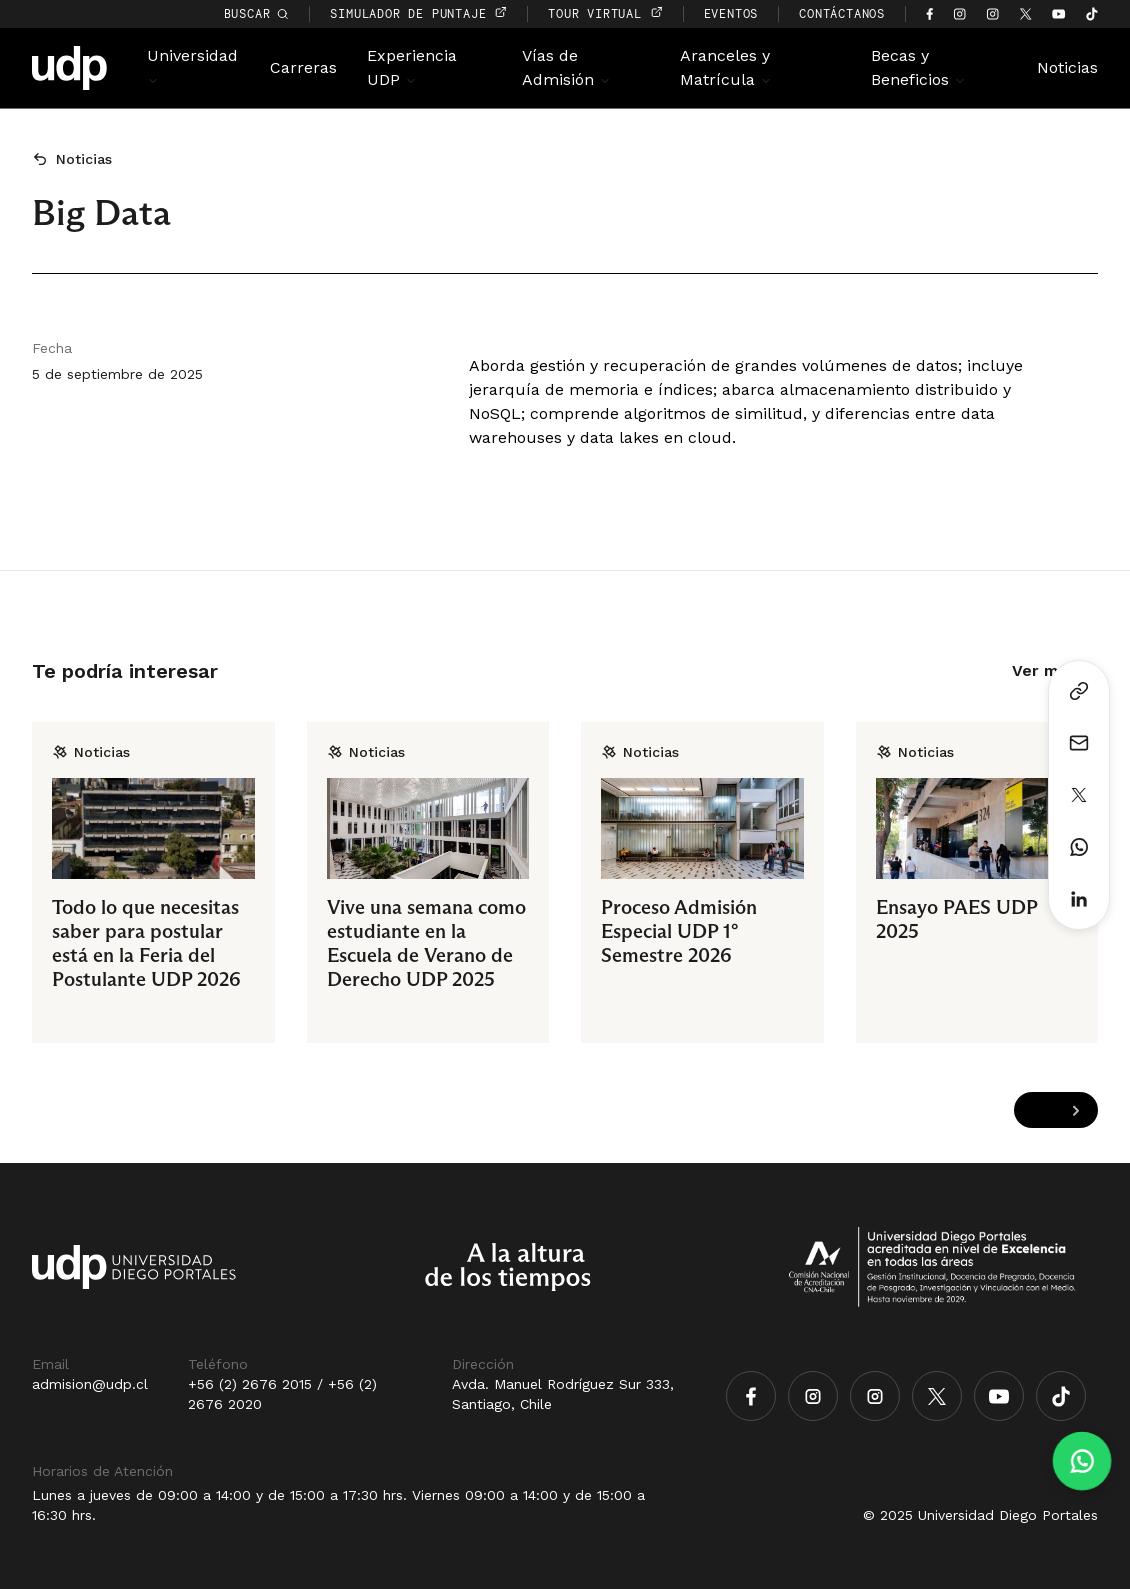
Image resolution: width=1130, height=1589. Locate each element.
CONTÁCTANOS (842, 13)
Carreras (303, 67)
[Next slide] (1075, 1110)
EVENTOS (731, 13)
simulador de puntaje (418, 13)
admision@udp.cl (90, 1384)
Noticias (1067, 67)
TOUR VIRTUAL (605, 13)
